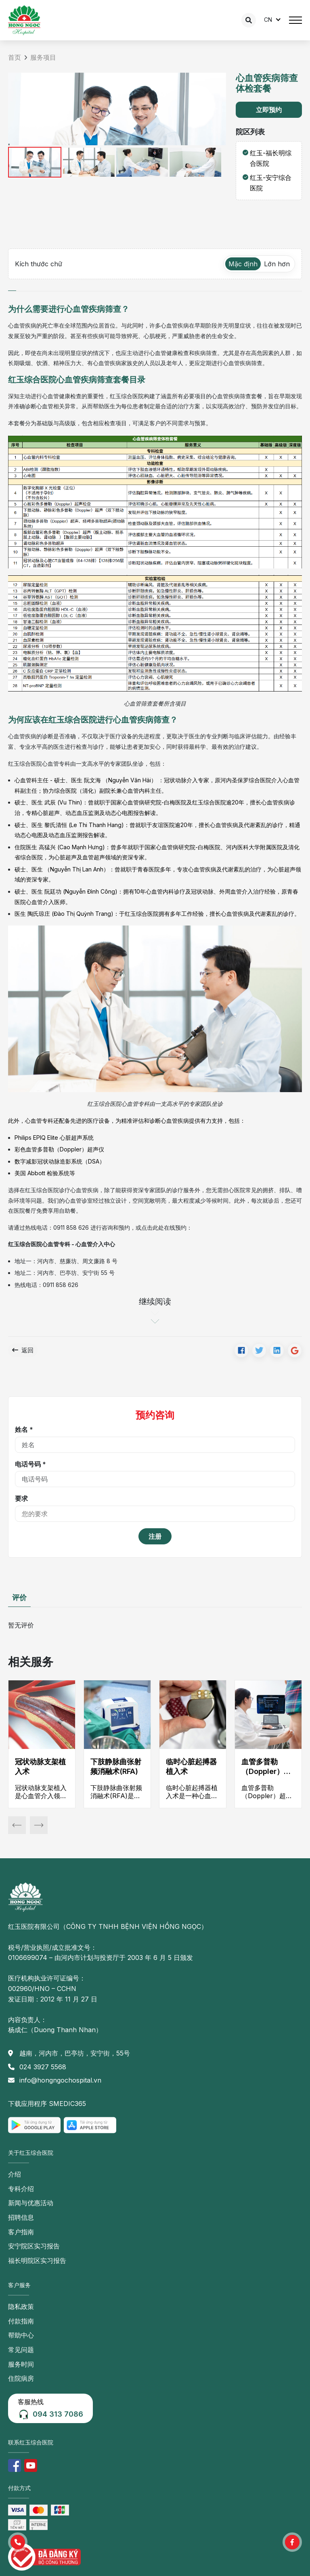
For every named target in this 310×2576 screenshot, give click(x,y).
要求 (21, 1498)
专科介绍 (21, 2189)
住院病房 (21, 2378)
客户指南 (21, 2232)
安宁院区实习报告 (34, 2246)
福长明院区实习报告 (37, 2260)
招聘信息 (21, 2217)
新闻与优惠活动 (30, 2203)
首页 (14, 57)
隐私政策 (21, 2306)
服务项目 (43, 57)
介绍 (14, 2174)
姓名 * (24, 1429)
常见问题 (21, 2350)
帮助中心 (21, 2335)
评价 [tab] (19, 1597)
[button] (17, 2542)
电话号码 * (30, 1464)
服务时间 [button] (21, 2364)
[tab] (12, 286)
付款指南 (21, 2321)
